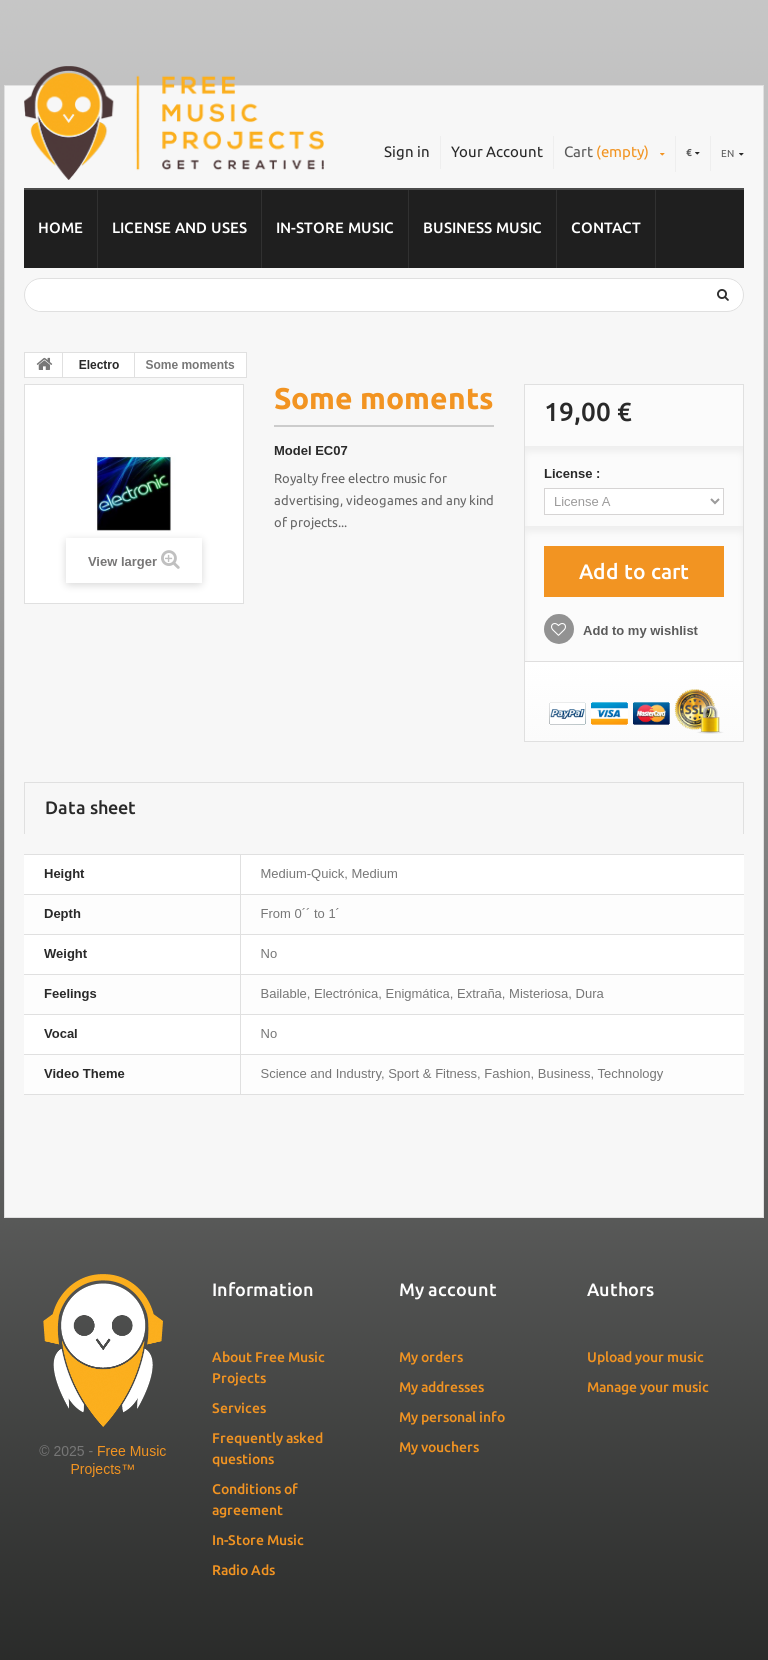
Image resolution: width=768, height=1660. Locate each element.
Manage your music (648, 1387)
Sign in (407, 151)
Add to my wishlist (639, 630)
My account (448, 1289)
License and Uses (179, 227)
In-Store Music (335, 227)
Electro (99, 365)
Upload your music (645, 1357)
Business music (482, 227)
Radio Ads (243, 1570)
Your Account (497, 151)
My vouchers (439, 1447)
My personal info (452, 1417)
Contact (606, 227)
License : (574, 473)
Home (60, 227)
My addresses (441, 1387)
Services (239, 1408)
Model (293, 450)
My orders (431, 1357)
